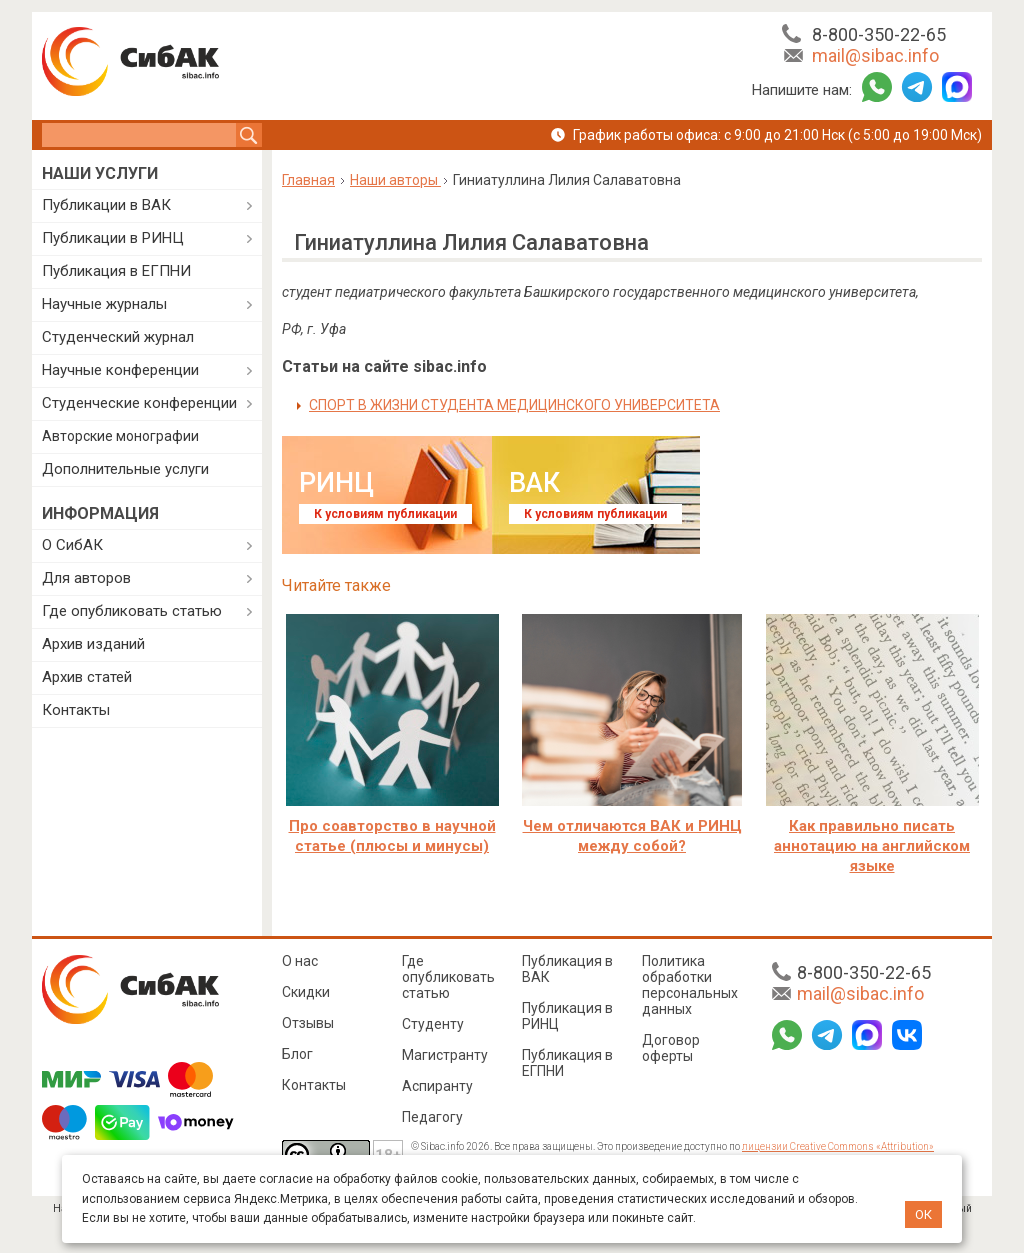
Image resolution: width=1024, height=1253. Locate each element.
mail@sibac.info (875, 55)
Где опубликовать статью (132, 611)
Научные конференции (120, 370)
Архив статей (87, 677)
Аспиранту (437, 1086)
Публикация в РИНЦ (567, 1016)
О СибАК (72, 545)
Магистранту (445, 1055)
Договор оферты (671, 1048)
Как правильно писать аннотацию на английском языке (872, 846)
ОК (923, 1214)
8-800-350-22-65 (879, 34)
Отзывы (308, 1023)
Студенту (433, 1024)
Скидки (306, 992)
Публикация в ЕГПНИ (116, 271)
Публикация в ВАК (567, 969)
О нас (300, 961)
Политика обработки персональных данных (690, 985)
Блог (297, 1054)
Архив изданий (93, 644)
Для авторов (86, 578)
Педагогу (432, 1117)
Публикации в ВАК (106, 205)
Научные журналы (104, 304)
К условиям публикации (385, 514)
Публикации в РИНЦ (113, 238)
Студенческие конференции (139, 403)
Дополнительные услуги (125, 469)
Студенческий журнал (118, 337)
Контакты (76, 710)
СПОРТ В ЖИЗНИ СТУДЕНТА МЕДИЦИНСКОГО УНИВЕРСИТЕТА (514, 405)
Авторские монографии (120, 436)
